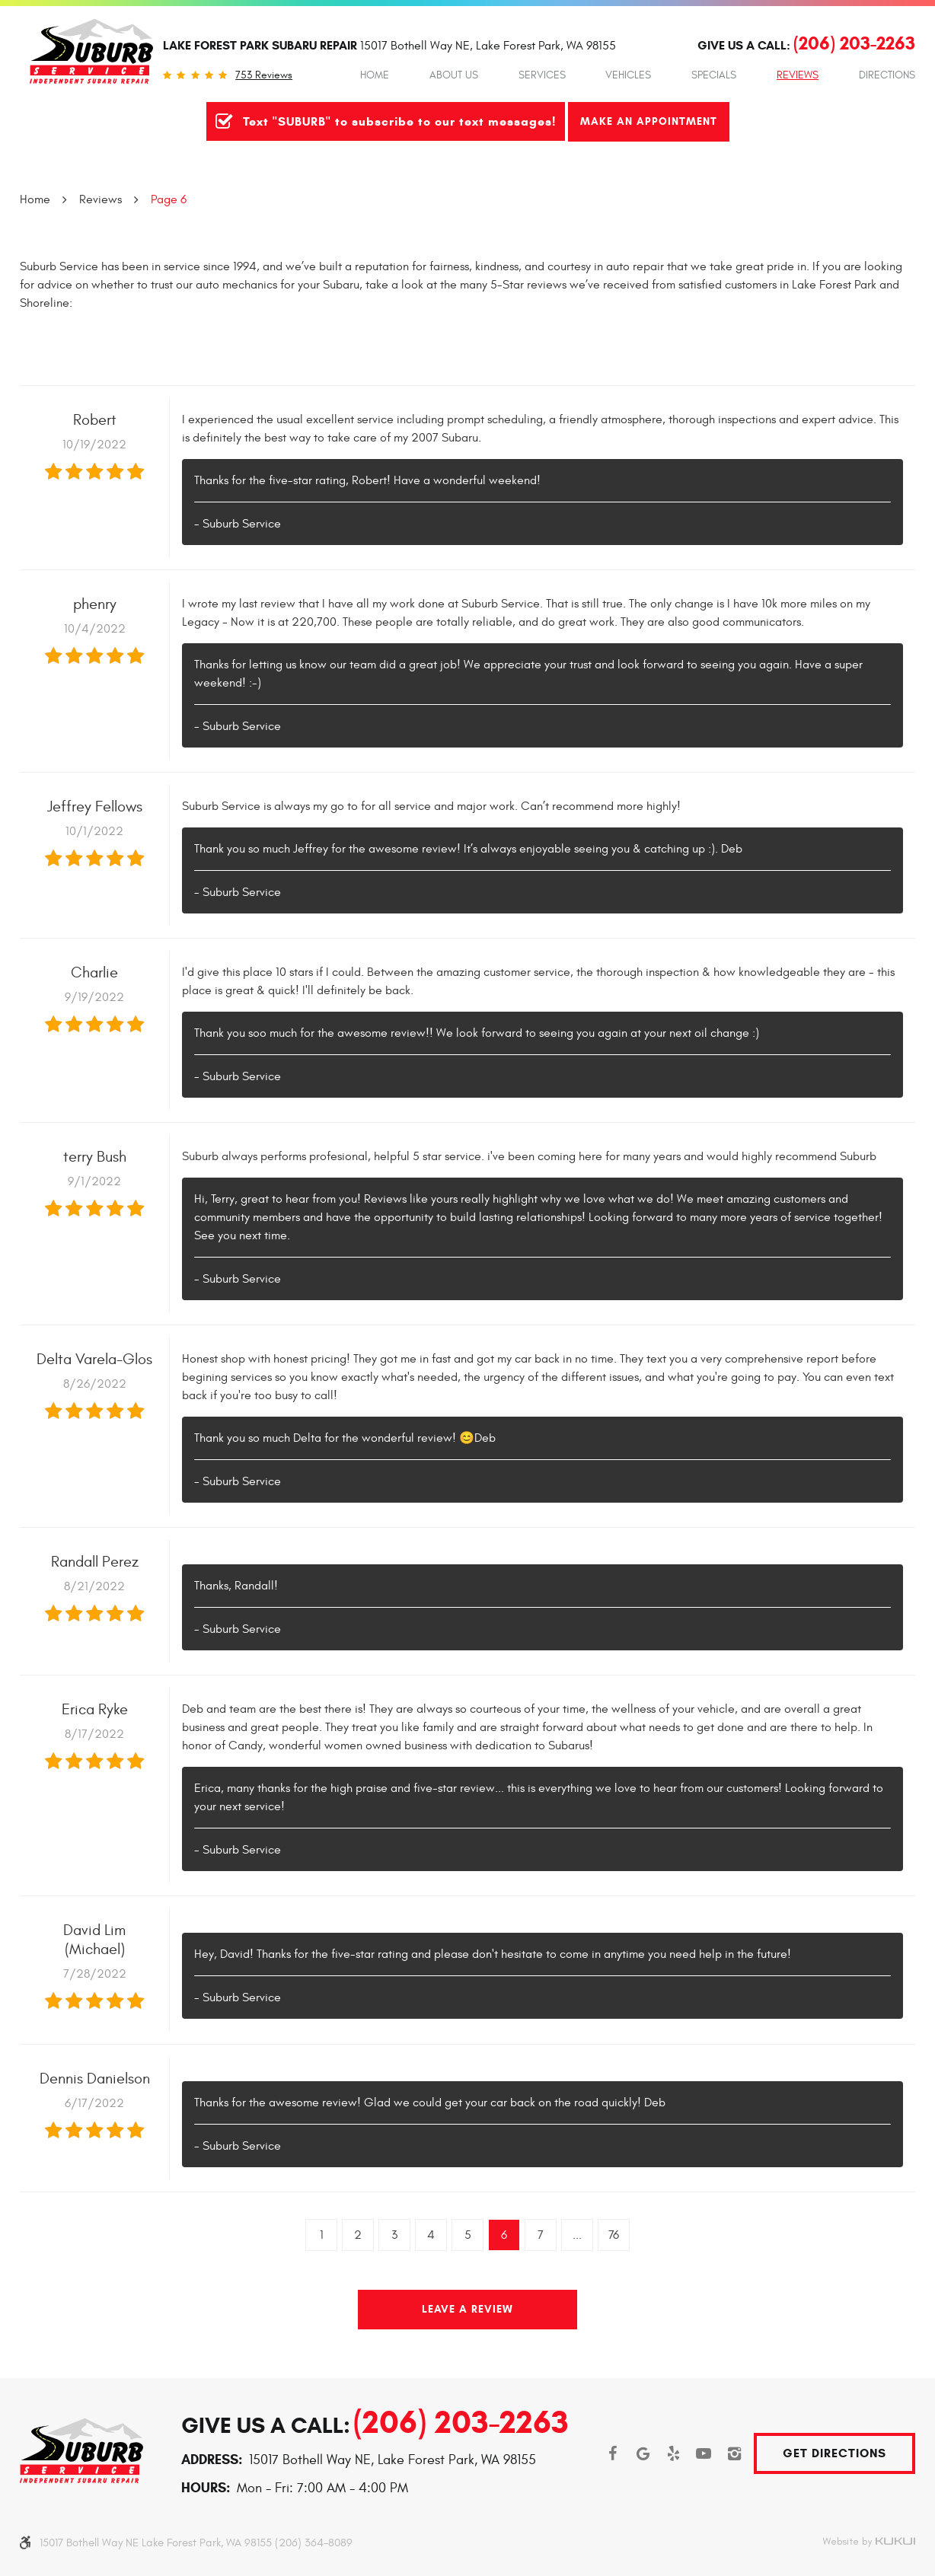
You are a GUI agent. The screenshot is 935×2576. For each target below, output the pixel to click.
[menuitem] (374, 75)
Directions (887, 75)
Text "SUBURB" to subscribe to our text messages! (399, 121)
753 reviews (263, 75)
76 (613, 2235)
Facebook (612, 2453)
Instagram (734, 2453)
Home (374, 75)
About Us (453, 75)
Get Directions (834, 2453)
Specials (713, 75)
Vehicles (628, 75)
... (577, 2235)
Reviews (798, 75)
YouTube (703, 2453)
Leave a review (467, 2309)
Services (542, 75)
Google (642, 2453)
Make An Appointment (648, 121)
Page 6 (169, 199)
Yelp (673, 2453)
